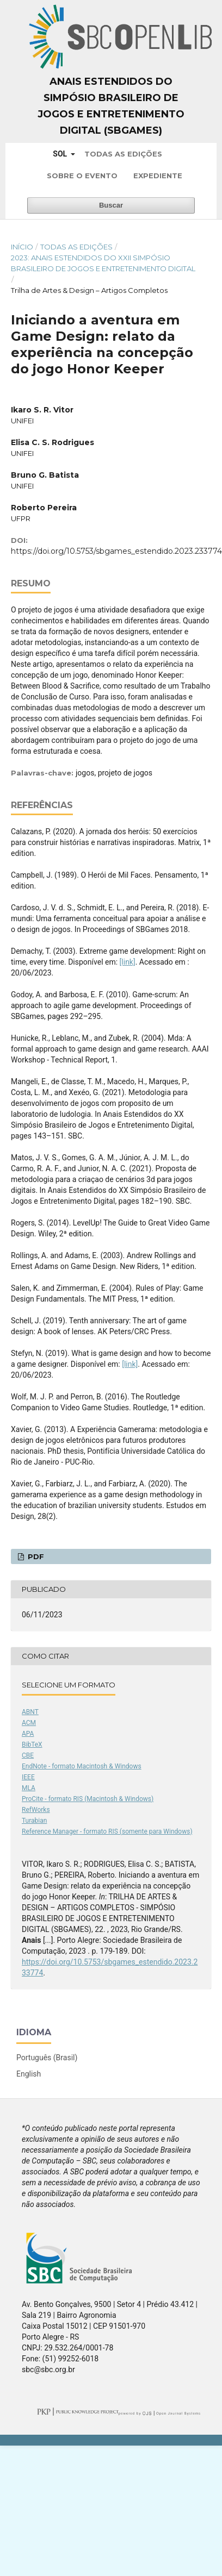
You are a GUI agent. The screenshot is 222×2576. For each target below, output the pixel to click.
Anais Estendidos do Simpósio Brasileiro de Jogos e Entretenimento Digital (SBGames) (111, 106)
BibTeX (32, 1744)
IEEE (28, 1777)
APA (28, 1733)
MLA (28, 1788)
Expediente (157, 175)
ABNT (30, 1712)
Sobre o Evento (82, 175)
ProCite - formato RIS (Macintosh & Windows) (87, 1799)
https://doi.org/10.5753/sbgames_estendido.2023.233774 (116, 551)
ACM (29, 1723)
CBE (28, 1755)
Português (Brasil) (46, 2057)
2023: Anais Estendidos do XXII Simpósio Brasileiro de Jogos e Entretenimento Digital (103, 263)
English (28, 2073)
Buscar (111, 205)
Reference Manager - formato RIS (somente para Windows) (107, 1831)
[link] (127, 962)
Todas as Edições (123, 153)
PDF (35, 1556)
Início (22, 246)
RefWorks (36, 1810)
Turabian (34, 1820)
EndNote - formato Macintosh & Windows (81, 1766)
